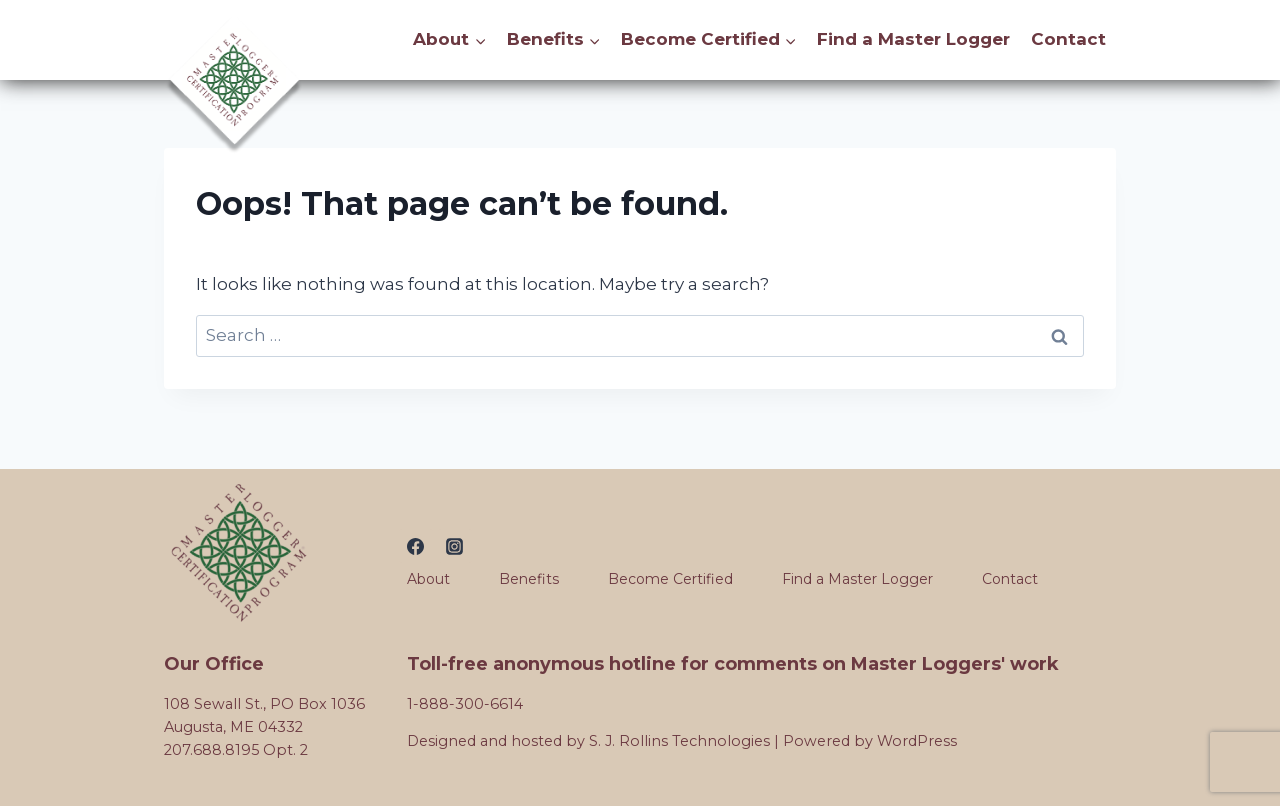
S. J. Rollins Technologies (679, 741)
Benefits (529, 579)
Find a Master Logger (913, 39)
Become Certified (670, 579)
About (428, 579)
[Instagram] (455, 546)
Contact (1068, 39)
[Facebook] (416, 546)
